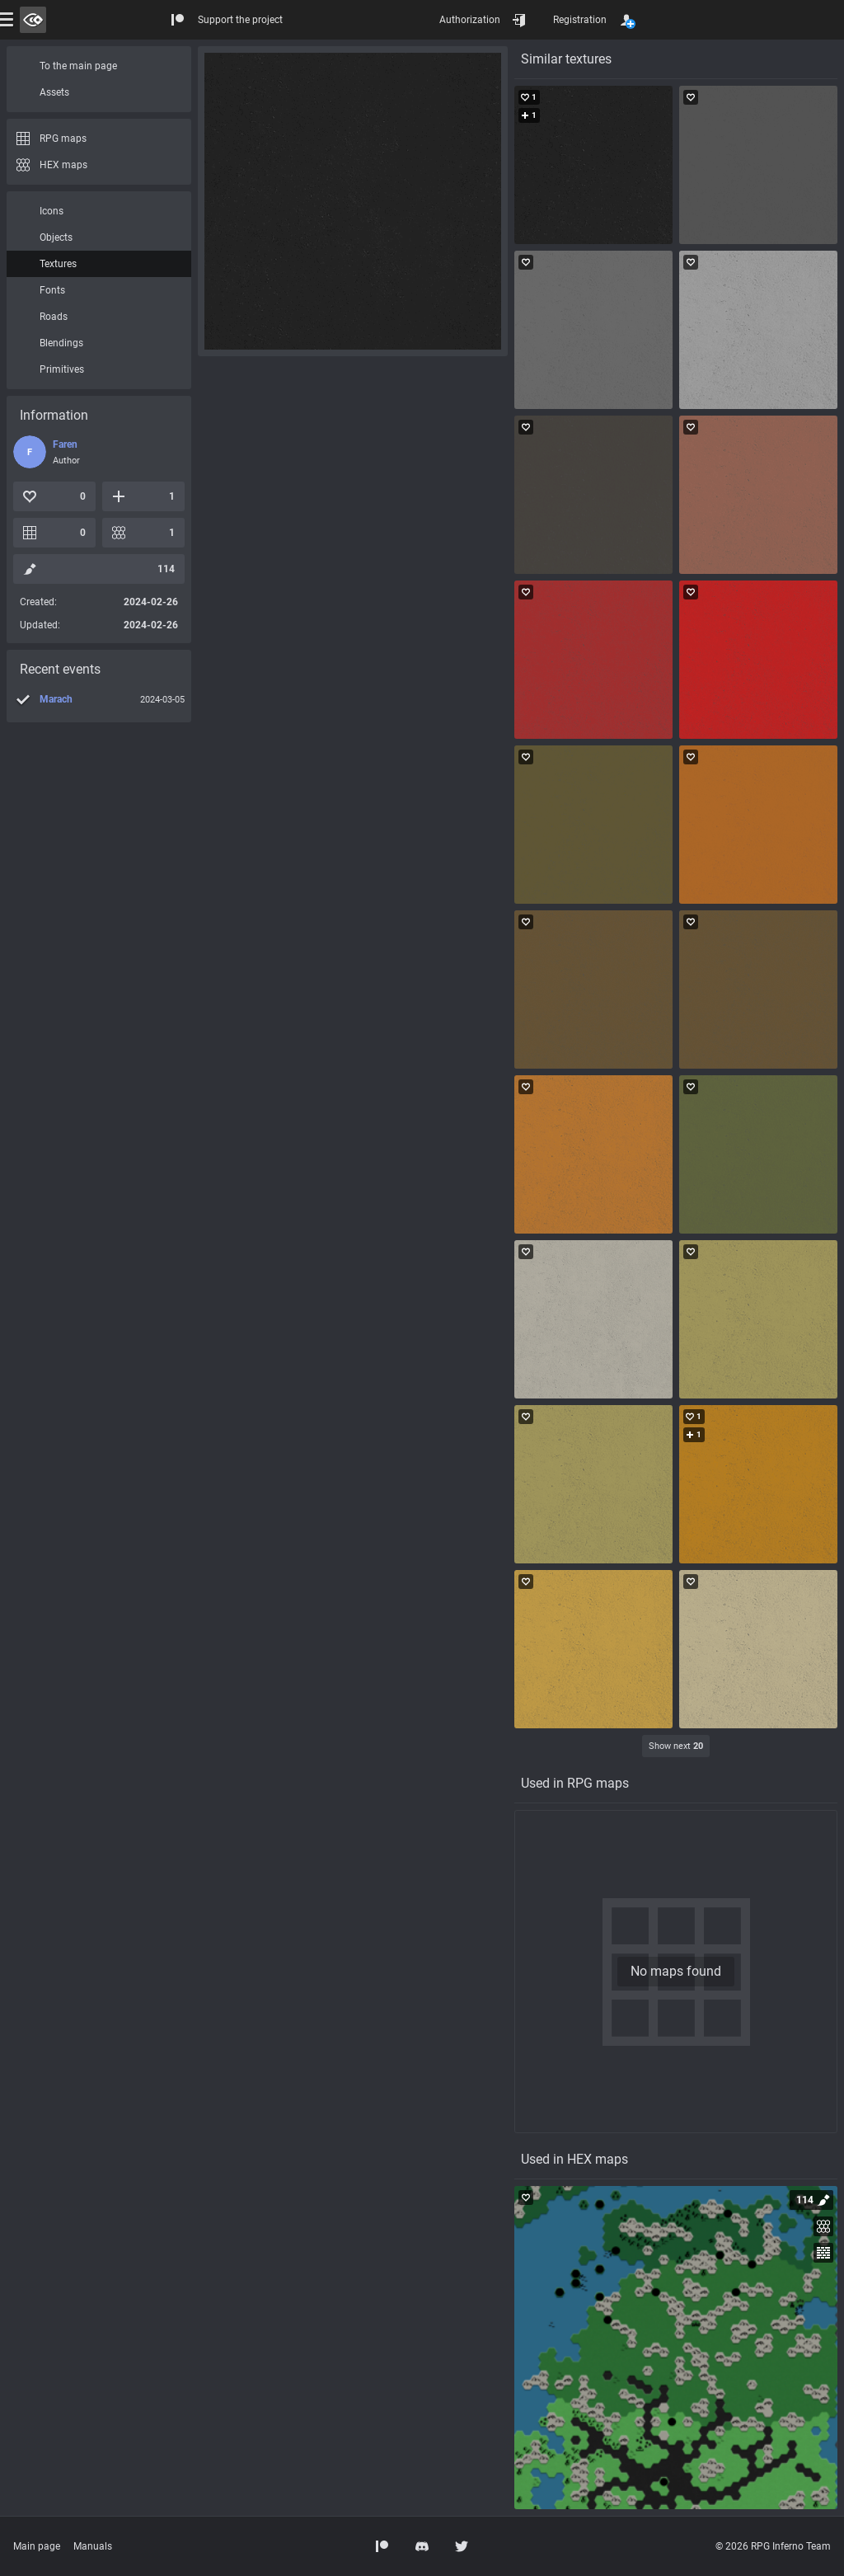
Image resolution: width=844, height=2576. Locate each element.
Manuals (92, 2546)
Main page (36, 2546)
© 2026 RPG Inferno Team (773, 2546)
